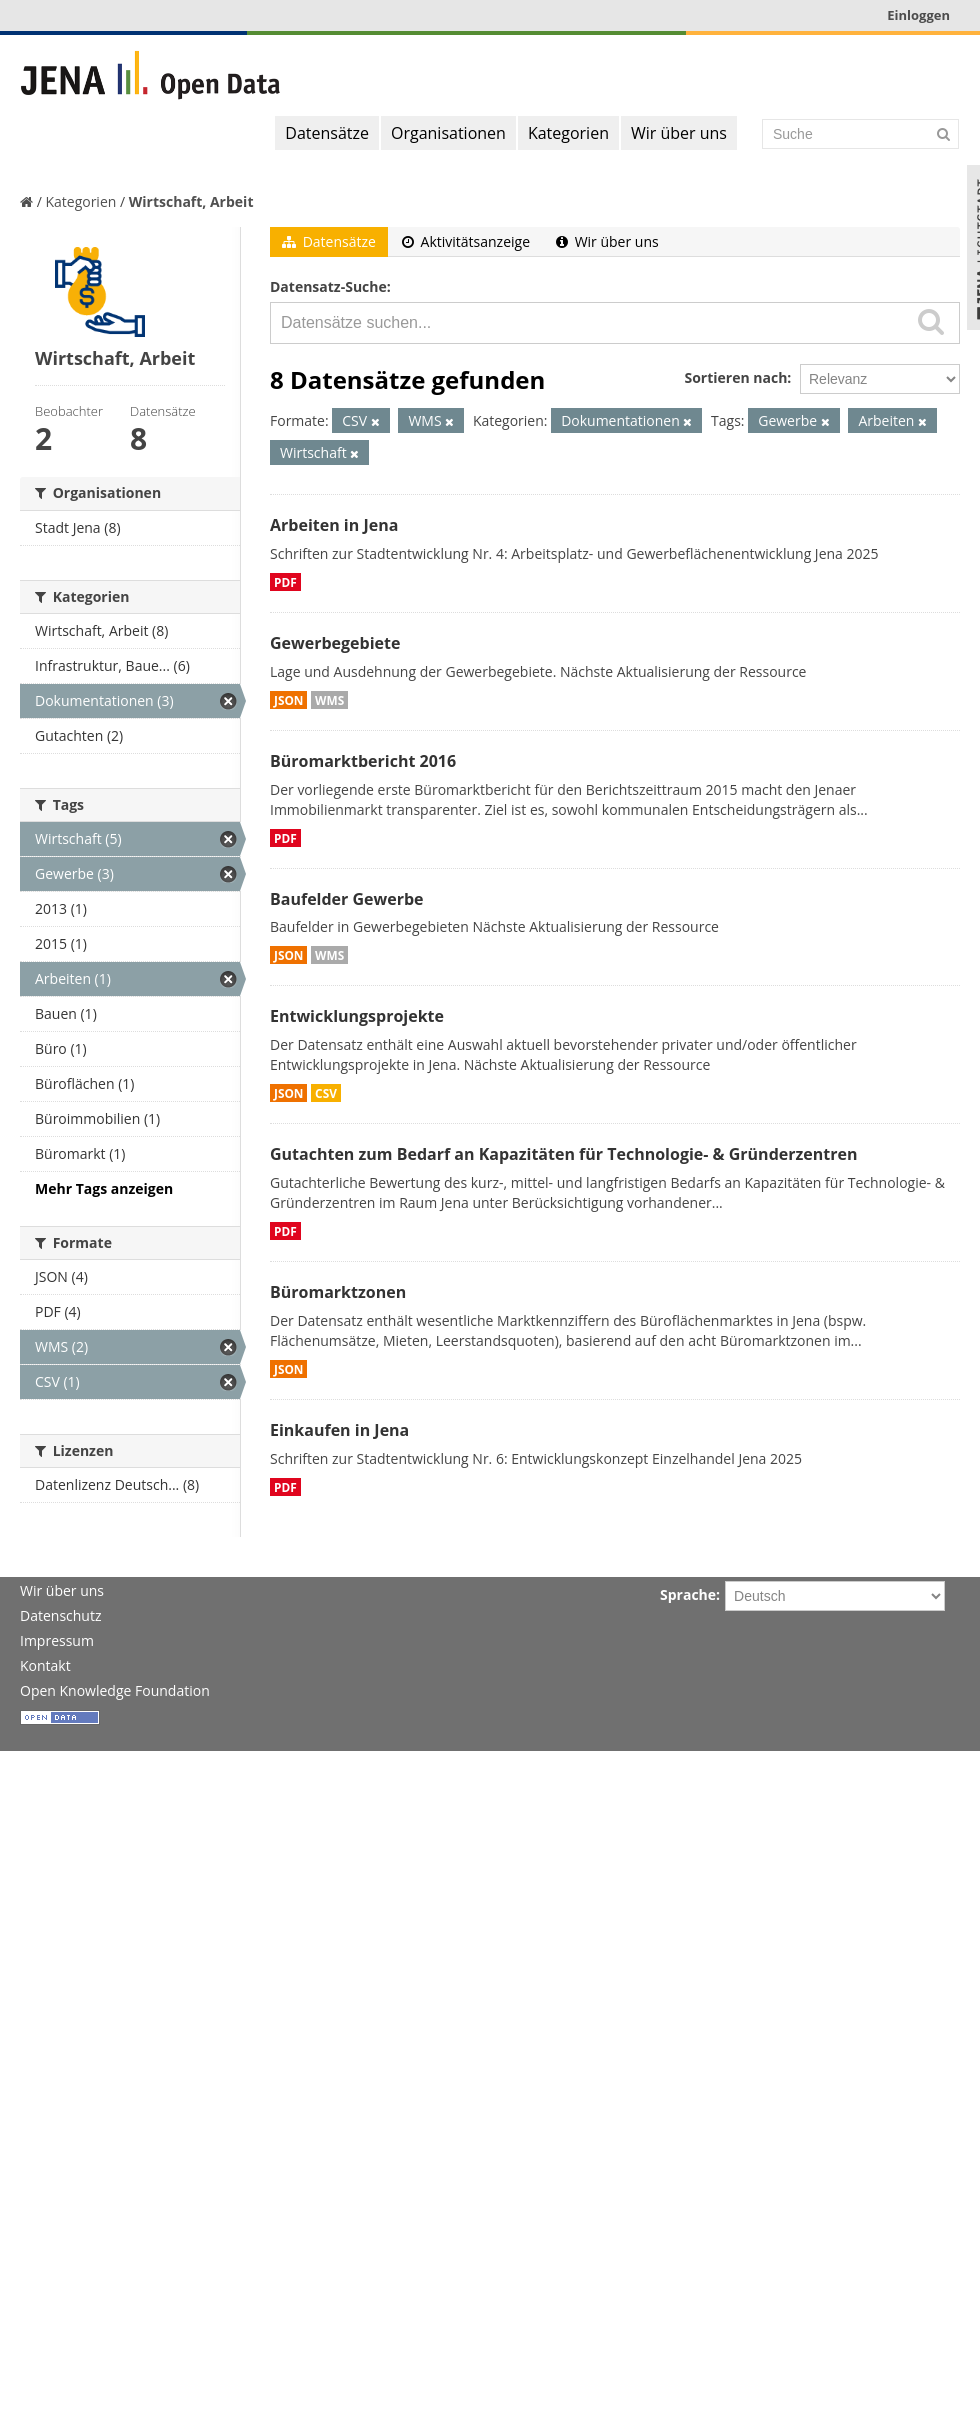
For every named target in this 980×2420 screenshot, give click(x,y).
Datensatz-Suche (328, 286)
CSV (326, 1093)
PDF (285, 582)
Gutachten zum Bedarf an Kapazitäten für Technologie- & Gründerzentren (563, 1154)
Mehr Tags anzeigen (104, 1188)
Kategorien (568, 133)
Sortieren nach (735, 377)
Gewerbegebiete (335, 643)
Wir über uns (679, 133)
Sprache (688, 1594)
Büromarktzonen (338, 1292)
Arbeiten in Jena (334, 525)
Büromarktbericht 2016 (363, 761)
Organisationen (448, 133)
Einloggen (918, 15)
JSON (288, 700)
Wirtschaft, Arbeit (191, 201)
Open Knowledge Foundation (115, 1690)
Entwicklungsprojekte (357, 1016)
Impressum (57, 1640)
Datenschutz (60, 1615)
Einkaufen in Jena (339, 1430)
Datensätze (327, 133)
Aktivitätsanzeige (466, 241)
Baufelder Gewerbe (347, 899)
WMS (329, 700)
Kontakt (45, 1665)
